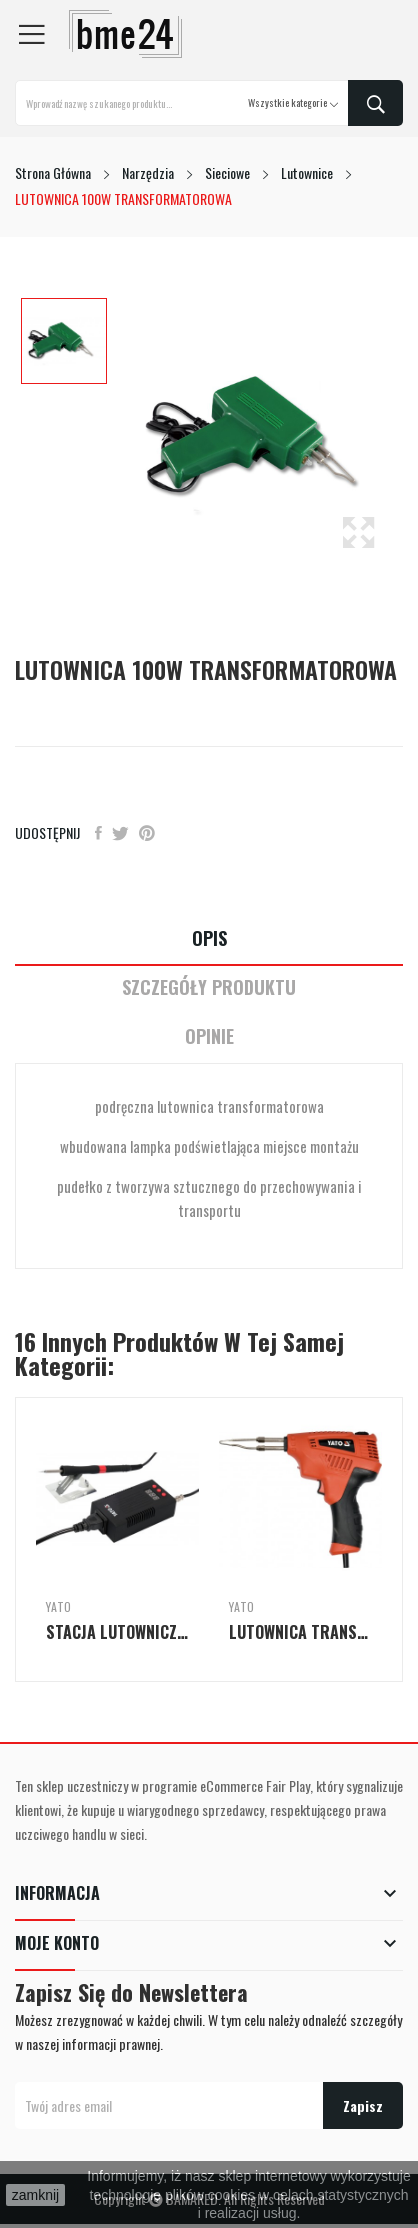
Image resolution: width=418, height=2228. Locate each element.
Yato (58, 1607)
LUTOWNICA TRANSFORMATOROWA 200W (300, 1632)
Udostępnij (98, 833)
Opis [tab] (209, 938)
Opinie (209, 1036)
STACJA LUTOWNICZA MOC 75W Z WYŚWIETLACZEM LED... (117, 1632)
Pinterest (147, 833)
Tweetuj (120, 833)
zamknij (35, 2195)
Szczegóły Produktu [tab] (209, 987)
